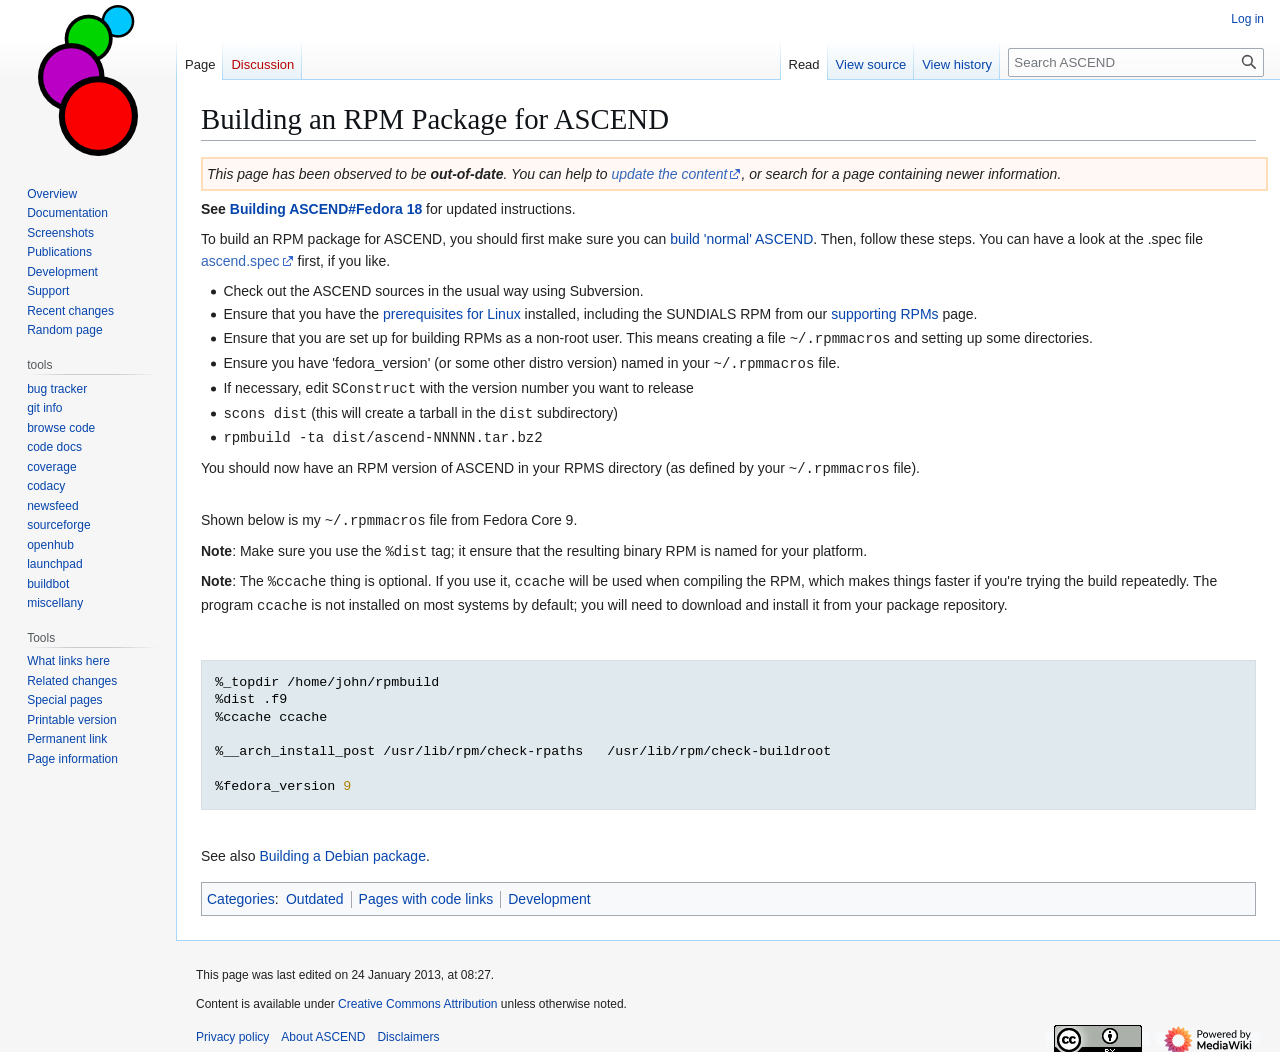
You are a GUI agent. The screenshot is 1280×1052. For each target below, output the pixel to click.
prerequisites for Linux (452, 314)
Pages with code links (426, 889)
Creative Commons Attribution (417, 994)
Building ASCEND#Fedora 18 (326, 209)
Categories (241, 889)
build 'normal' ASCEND (741, 239)
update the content (669, 174)
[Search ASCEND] (1136, 62)
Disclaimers (408, 1027)
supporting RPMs (884, 314)
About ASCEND (323, 1027)
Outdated (315, 889)
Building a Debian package (342, 846)
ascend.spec (240, 261)
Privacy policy (232, 1027)
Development (549, 889)
